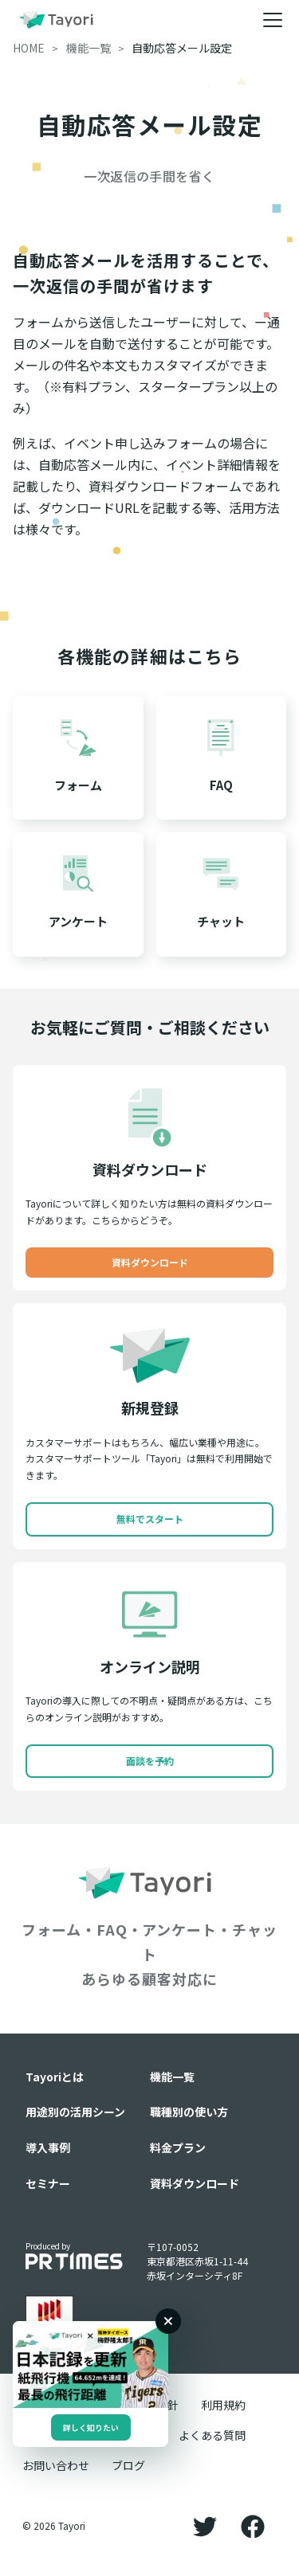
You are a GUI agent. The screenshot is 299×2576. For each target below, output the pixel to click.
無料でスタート (149, 1518)
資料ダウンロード (150, 1262)
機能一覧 (172, 2077)
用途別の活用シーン (75, 2112)
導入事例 (48, 2147)
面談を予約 (150, 1761)
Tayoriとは (55, 2077)
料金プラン (178, 2147)
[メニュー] (273, 20)
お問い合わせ (55, 2465)
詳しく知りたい (91, 2427)
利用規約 (223, 2405)
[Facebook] (253, 2525)
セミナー (48, 2183)
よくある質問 (212, 2435)
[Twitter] (205, 2525)
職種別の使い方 (189, 2112)
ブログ (128, 2465)
